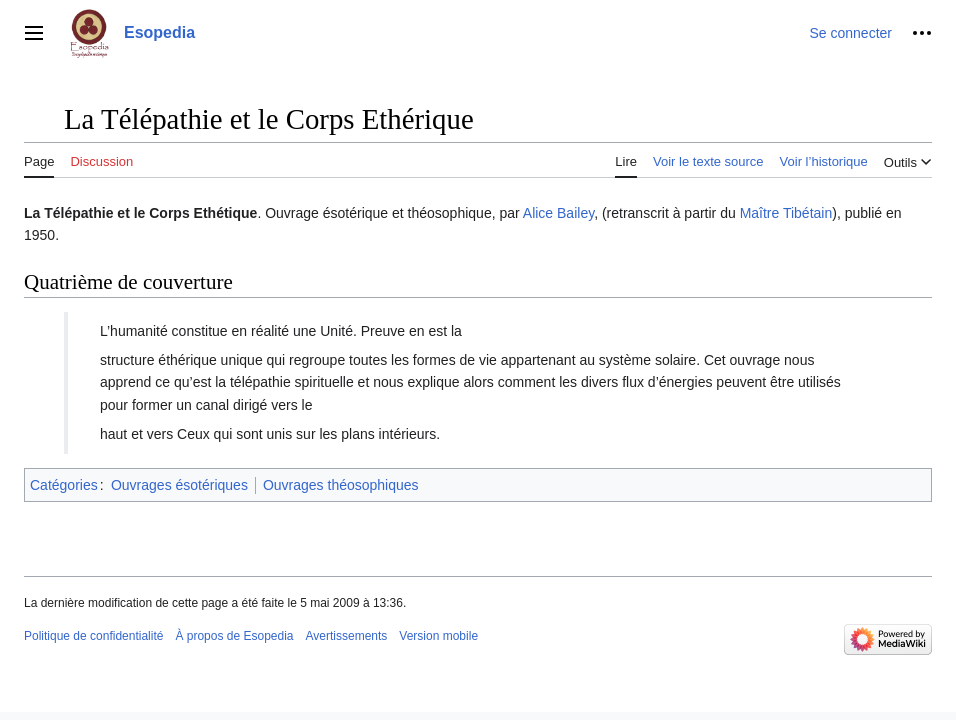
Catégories (64, 485)
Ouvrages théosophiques (341, 485)
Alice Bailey (558, 213)
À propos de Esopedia (234, 636)
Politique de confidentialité (93, 636)
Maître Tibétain (786, 213)
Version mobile (438, 636)
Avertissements (347, 636)
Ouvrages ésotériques (179, 485)
